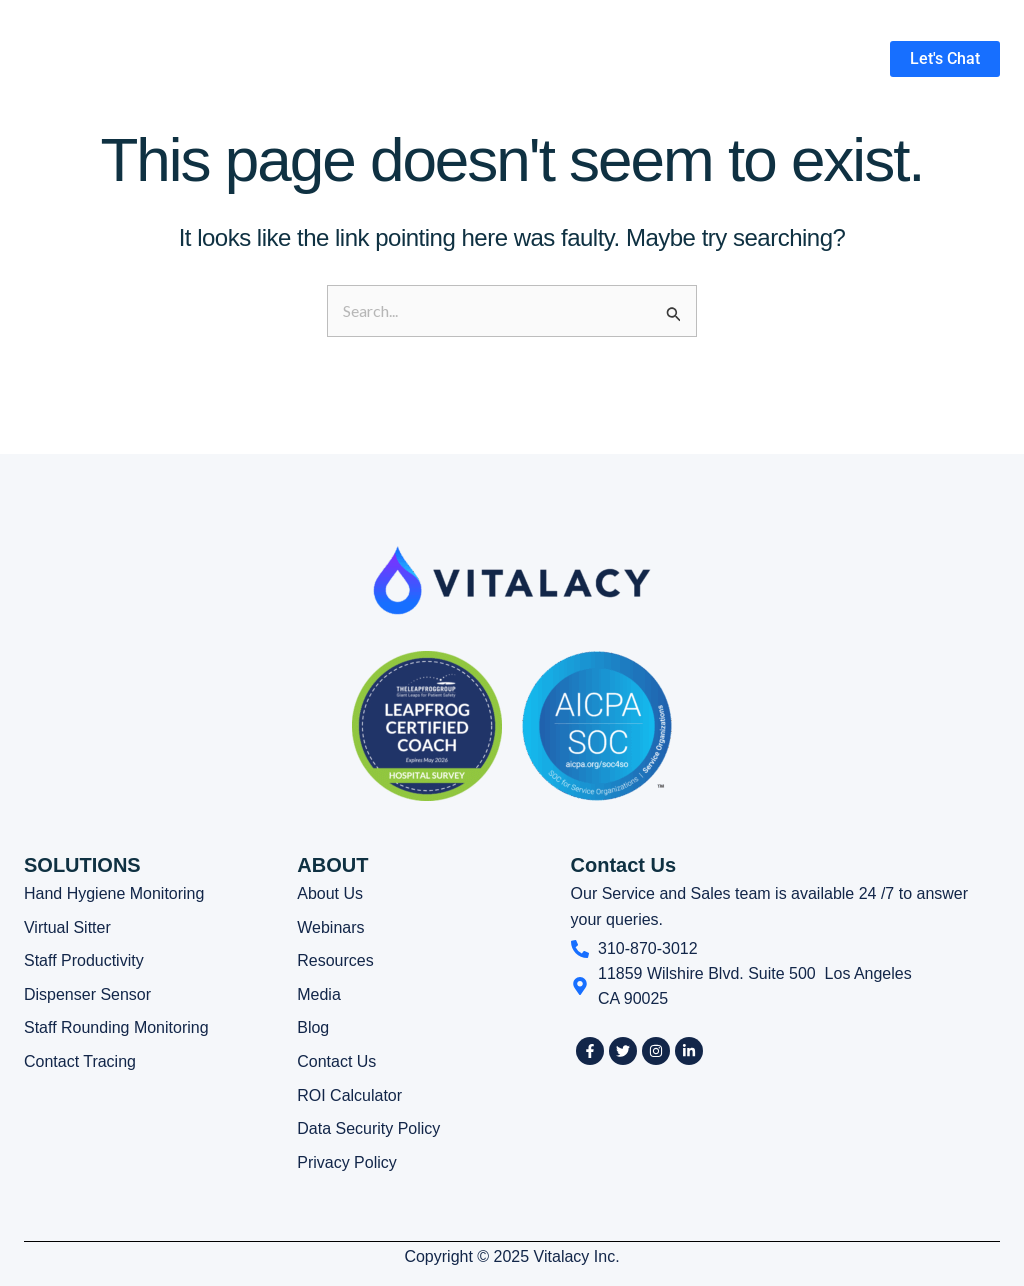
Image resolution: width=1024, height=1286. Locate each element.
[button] (575, 59)
